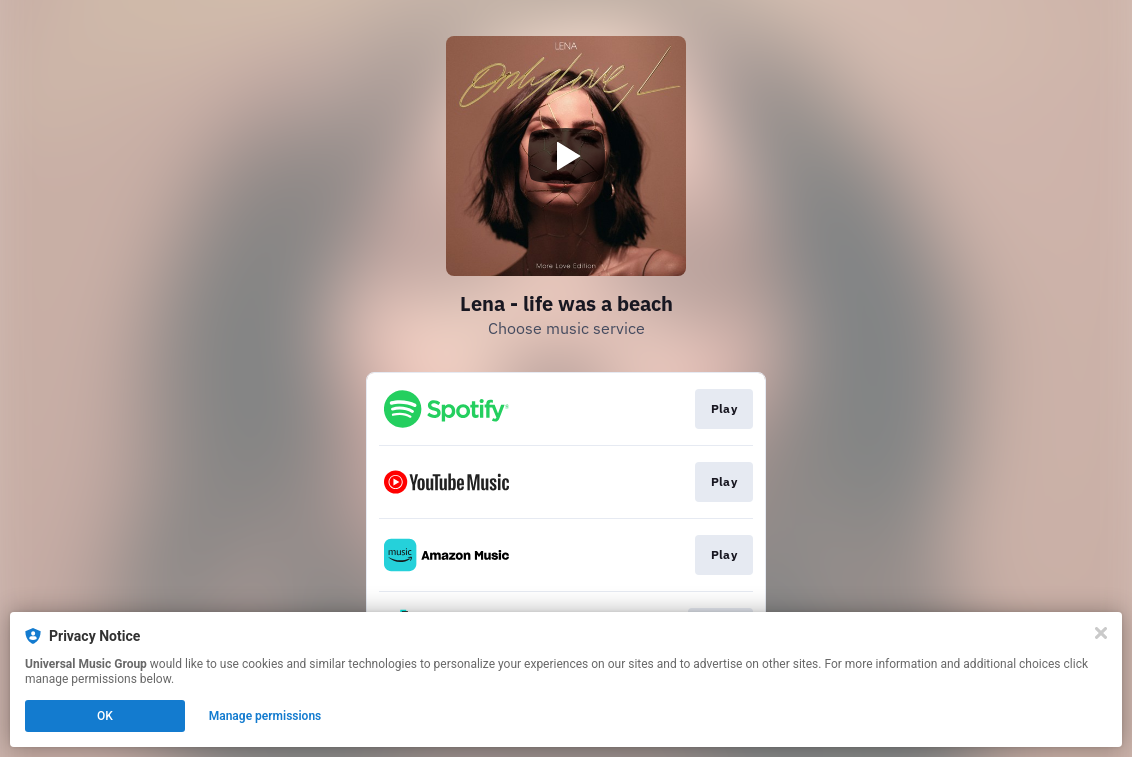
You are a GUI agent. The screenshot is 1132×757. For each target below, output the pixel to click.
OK (105, 716)
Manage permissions (265, 716)
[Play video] (566, 156)
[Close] (1101, 633)
